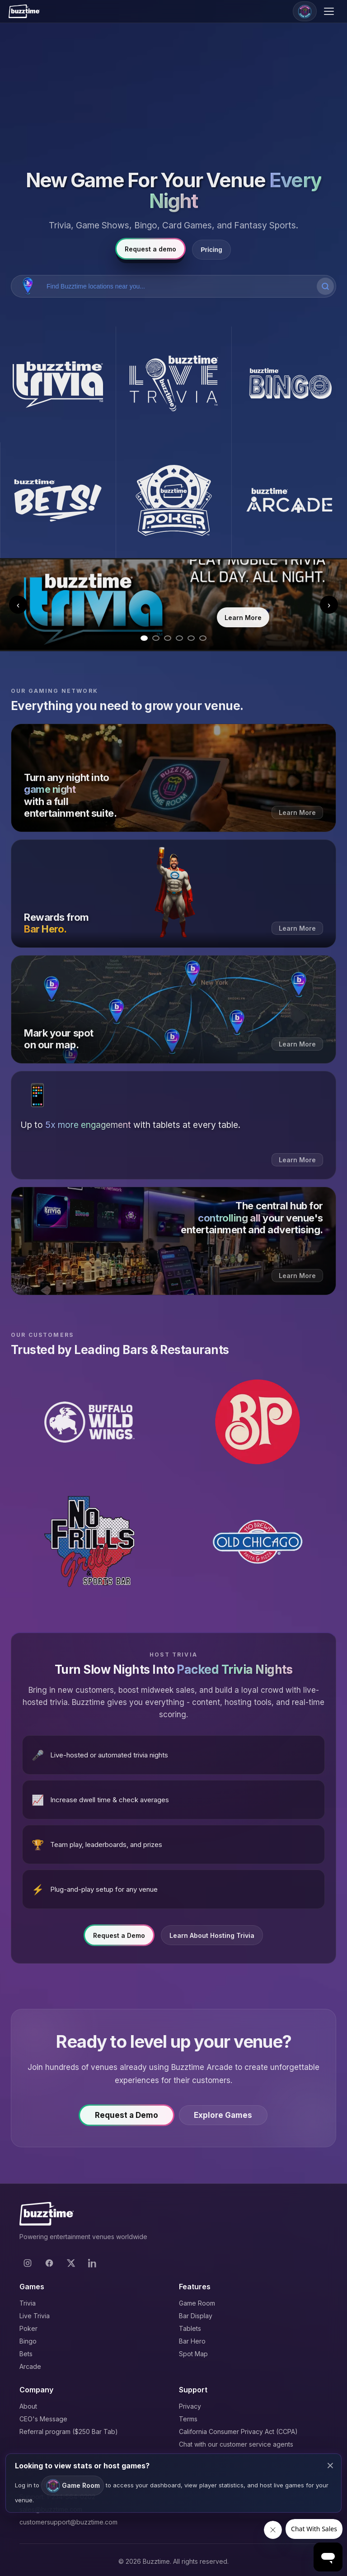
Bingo (28, 2341)
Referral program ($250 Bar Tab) (68, 2431)
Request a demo (150, 249)
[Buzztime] (24, 11)
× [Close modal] (330, 2465)
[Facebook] (49, 2263)
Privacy (190, 2406)
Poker (28, 2328)
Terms (188, 2419)
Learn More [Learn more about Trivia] (243, 617)
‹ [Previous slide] (18, 605)
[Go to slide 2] (155, 638)
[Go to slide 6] (202, 638)
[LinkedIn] (92, 2263)
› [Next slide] (329, 605)
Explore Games (230, 2120)
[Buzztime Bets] (58, 500)
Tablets (190, 2328)
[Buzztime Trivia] (58, 384)
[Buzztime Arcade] (289, 500)
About (28, 2406)
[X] (71, 2263)
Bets (26, 2354)
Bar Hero (192, 2341)
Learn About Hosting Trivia (211, 1941)
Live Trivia (34, 2316)
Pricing (211, 249)
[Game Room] (305, 11)
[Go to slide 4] (179, 638)
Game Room (197, 2303)
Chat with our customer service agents (236, 2444)
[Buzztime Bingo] (289, 384)
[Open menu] (330, 11)
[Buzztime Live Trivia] (173, 384)
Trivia (27, 2303)
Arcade (30, 2366)
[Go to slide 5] (191, 638)
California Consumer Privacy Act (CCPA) (238, 2431)
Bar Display (195, 2316)
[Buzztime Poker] (173, 500)
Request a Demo (119, 1941)
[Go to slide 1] (144, 638)
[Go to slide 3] (167, 638)
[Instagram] (27, 2263)
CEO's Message (43, 2419)
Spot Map (193, 2354)
